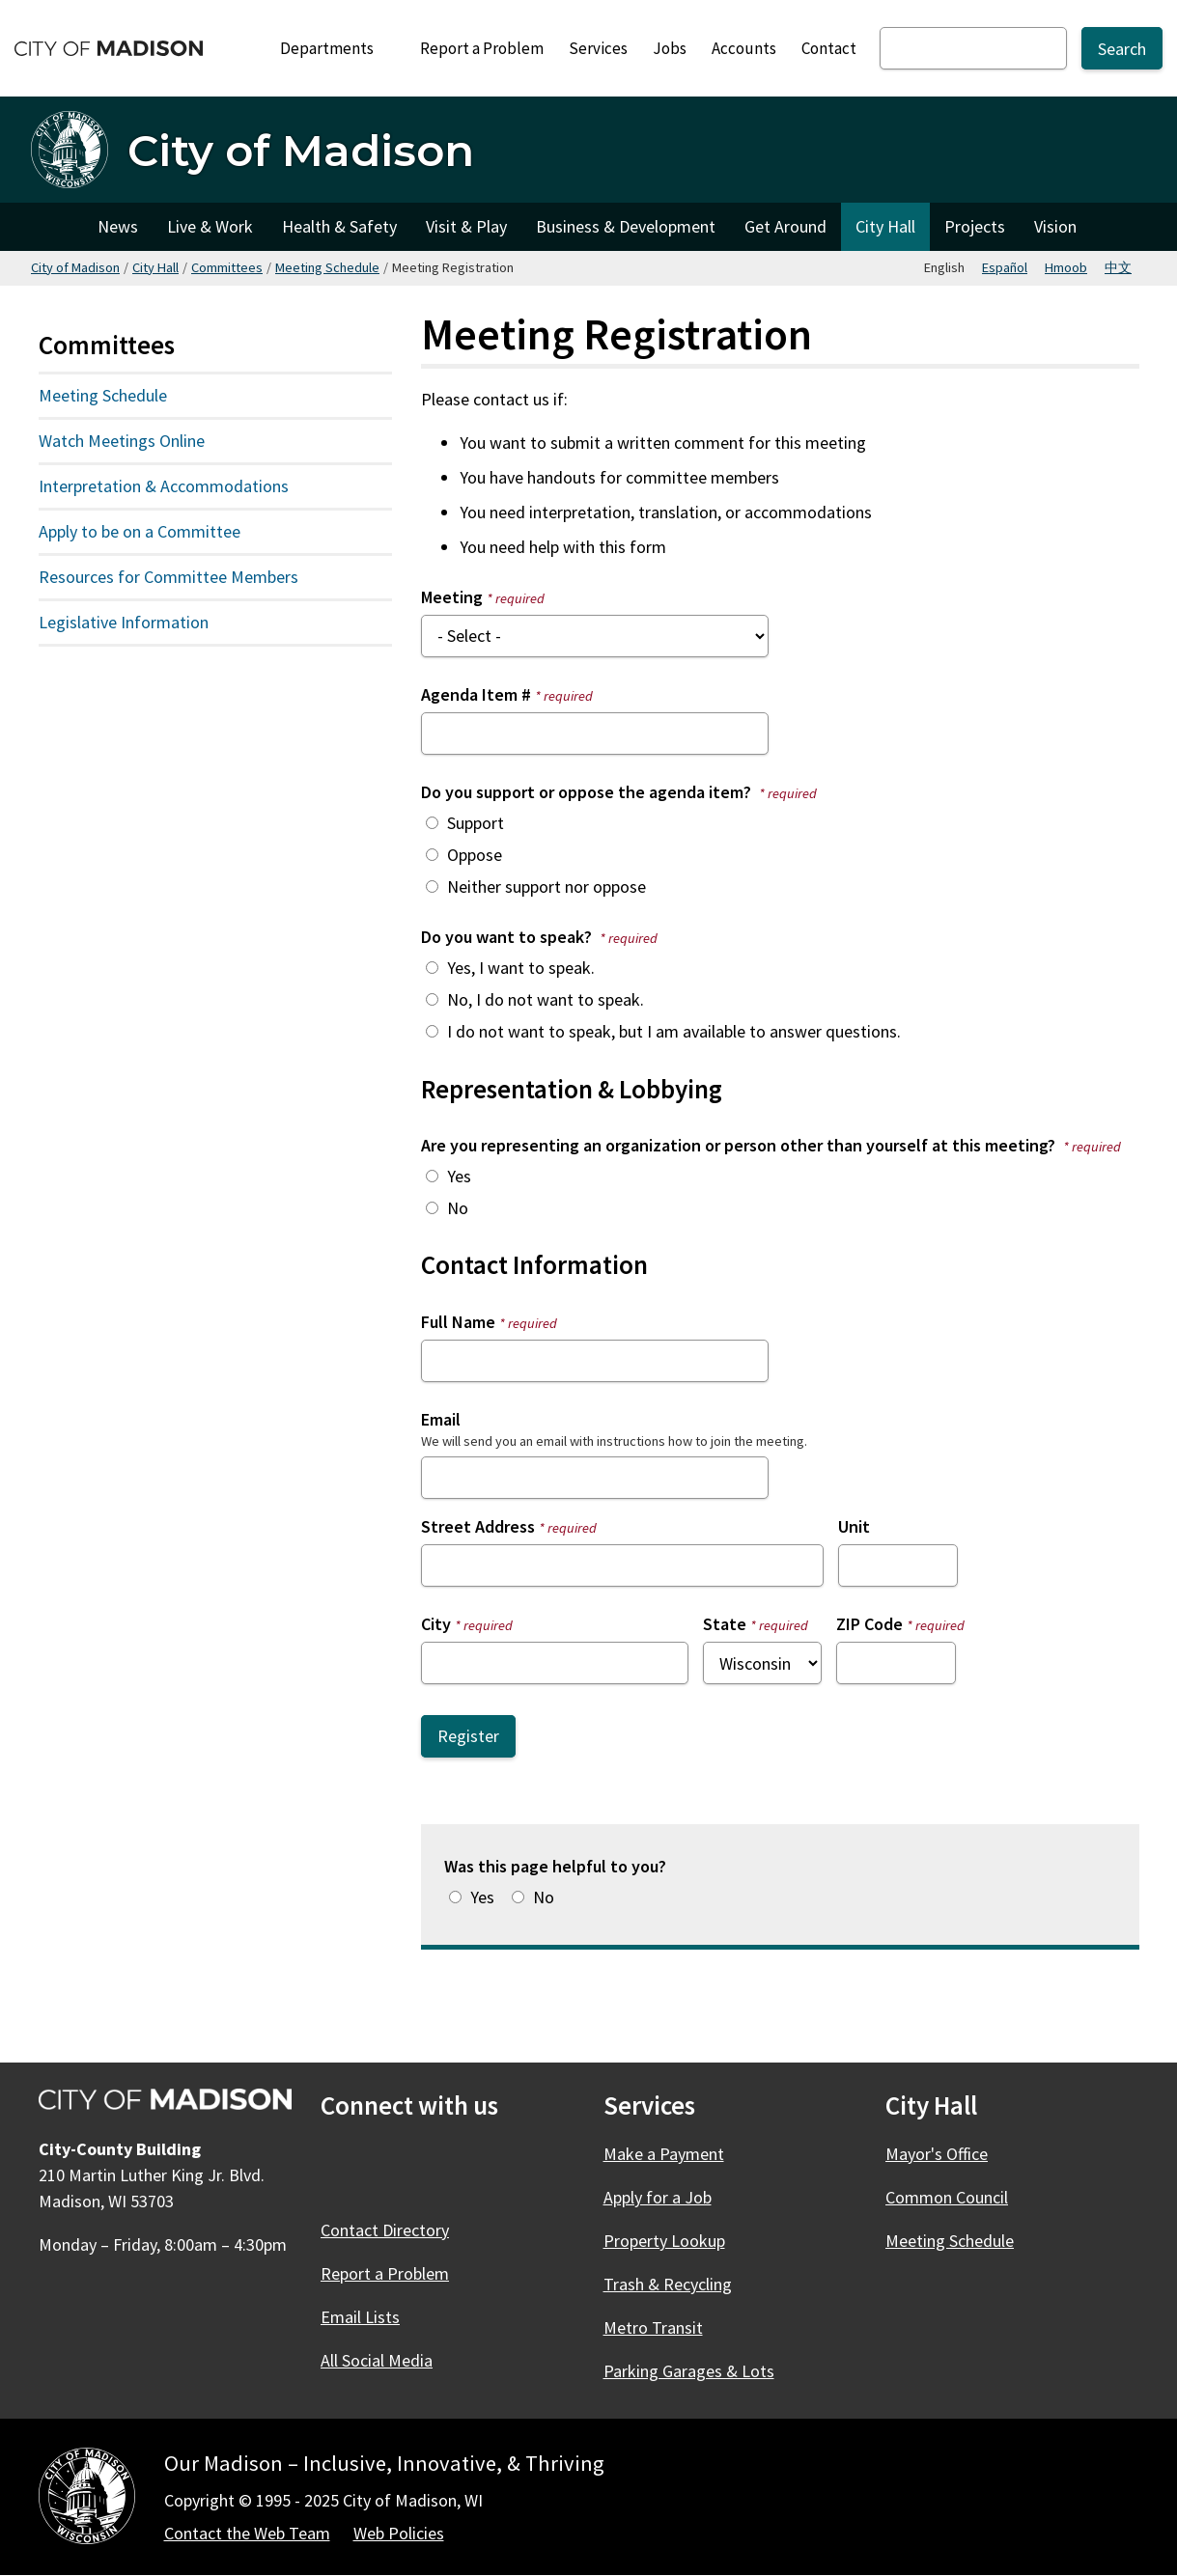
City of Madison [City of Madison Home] (57, 227)
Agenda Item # (476, 694)
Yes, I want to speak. (521, 967)
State (724, 1624)
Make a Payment (663, 2154)
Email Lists (360, 2317)
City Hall (885, 226)
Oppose (474, 855)
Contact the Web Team (247, 2533)
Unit (854, 1526)
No (457, 1208)
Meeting (452, 597)
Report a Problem (482, 48)
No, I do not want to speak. (545, 999)
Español (1004, 267)
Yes (459, 1176)
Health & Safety (339, 226)
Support (475, 823)
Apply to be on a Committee (139, 531)
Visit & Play (466, 226)
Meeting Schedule (327, 267)
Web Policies (398, 2533)
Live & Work (210, 226)
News (118, 226)
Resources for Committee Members (168, 577)
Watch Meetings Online (122, 440)
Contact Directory (385, 2230)
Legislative (167, 626)
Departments (335, 53)
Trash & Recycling (667, 2284)
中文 (1118, 267)
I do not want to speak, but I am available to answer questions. (674, 1031)
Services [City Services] (598, 48)
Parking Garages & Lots (688, 2371)
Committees (227, 267)
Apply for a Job (657, 2197)
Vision (1055, 226)
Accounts (744, 48)
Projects (974, 226)
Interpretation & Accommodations (164, 486)
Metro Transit (653, 2327)
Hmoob (1066, 267)
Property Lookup (664, 2241)
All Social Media (377, 2360)
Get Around (785, 226)
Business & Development (625, 226)
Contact (828, 48)
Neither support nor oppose (546, 886)
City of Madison (75, 267)
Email (441, 1419)
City (436, 1624)
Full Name (458, 1322)
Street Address (478, 1526)
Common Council (946, 2197)
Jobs (670, 48)
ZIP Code (869, 1624)
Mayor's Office (936, 2154)
